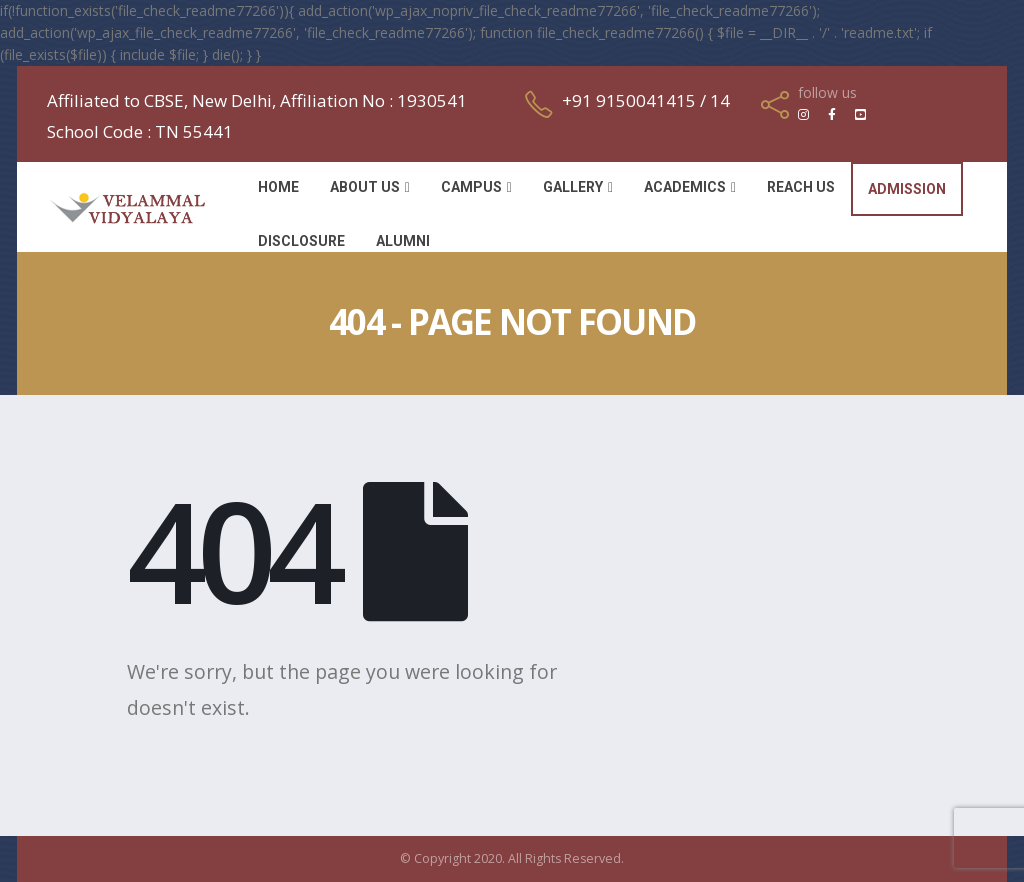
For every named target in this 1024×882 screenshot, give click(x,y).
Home (278, 187)
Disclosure (301, 241)
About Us (365, 187)
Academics (685, 187)
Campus (471, 187)
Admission (907, 189)
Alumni (403, 241)
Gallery (573, 187)
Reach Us (801, 187)
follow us (827, 93)
